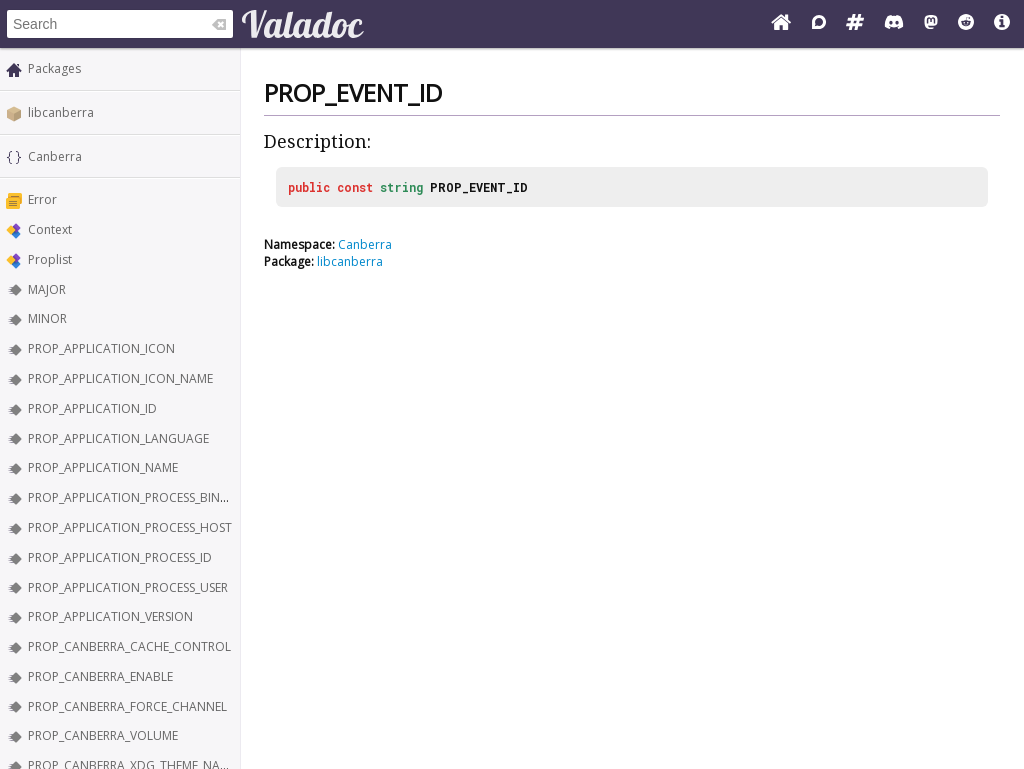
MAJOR (47, 289)
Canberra (55, 156)
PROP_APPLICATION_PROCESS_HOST (130, 527)
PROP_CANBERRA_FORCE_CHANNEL (127, 706)
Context (50, 229)
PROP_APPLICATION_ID (92, 408)
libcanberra (61, 112)
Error (42, 199)
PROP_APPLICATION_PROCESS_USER (128, 587)
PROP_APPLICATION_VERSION (110, 616)
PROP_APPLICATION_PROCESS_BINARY (135, 497)
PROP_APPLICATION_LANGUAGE (118, 438)
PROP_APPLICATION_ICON (101, 348)
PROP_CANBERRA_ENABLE (100, 676)
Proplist (50, 259)
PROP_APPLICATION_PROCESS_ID (120, 557)
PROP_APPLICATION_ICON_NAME (120, 378)
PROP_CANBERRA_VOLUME (103, 735)
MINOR (47, 318)
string (401, 187)
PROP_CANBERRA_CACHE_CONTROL (129, 646)
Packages (54, 68)
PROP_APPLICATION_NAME (103, 467)
